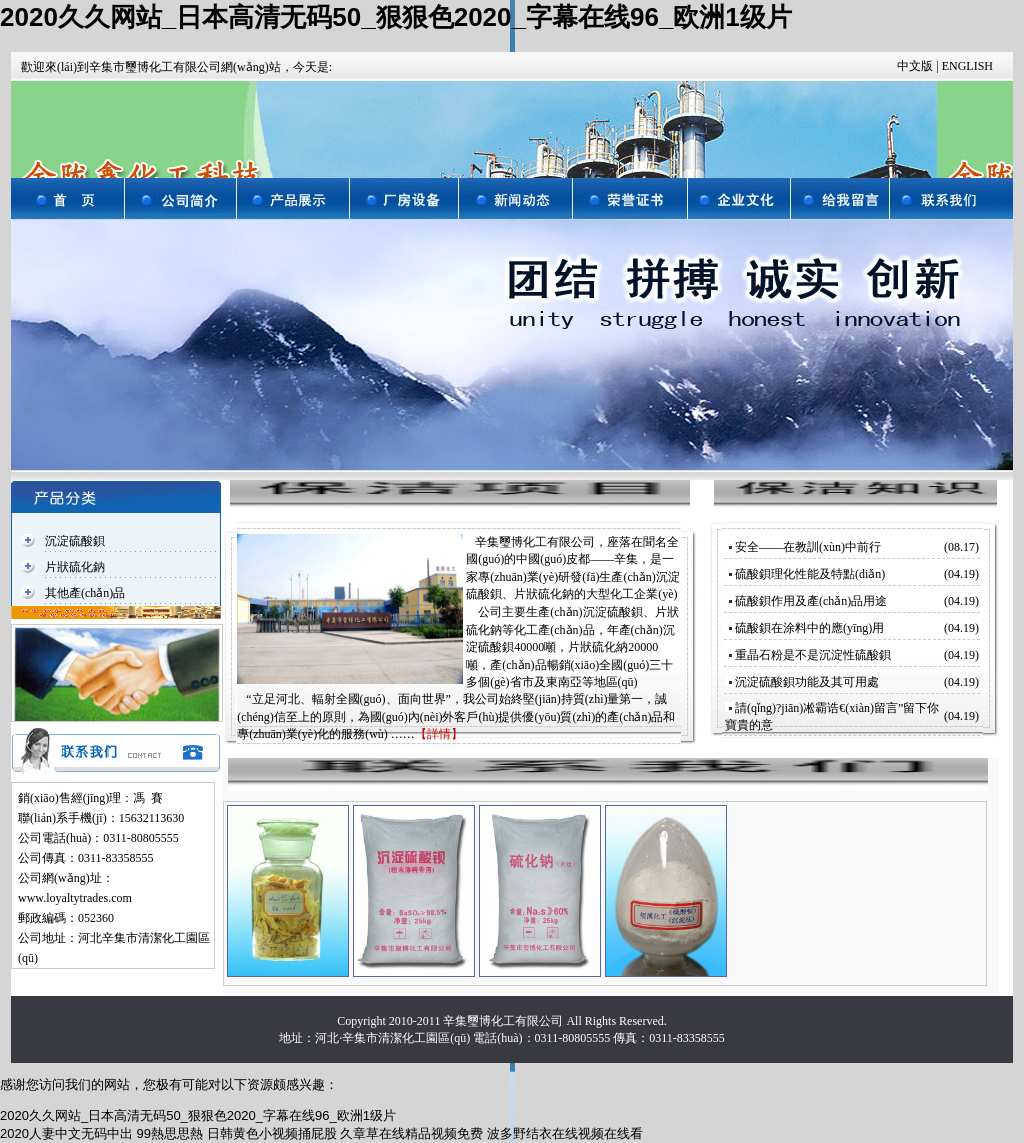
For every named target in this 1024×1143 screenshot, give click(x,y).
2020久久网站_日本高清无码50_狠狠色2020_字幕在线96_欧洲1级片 (396, 17)
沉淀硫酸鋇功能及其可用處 (807, 682)
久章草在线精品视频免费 (411, 1133)
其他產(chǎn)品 (85, 593)
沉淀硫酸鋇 (75, 541)
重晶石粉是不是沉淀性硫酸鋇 (813, 655)
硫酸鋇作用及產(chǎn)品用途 (811, 601)
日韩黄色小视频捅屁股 (272, 1133)
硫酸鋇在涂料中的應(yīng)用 (809, 628)
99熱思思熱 (170, 1133)
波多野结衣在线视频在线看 (565, 1133)
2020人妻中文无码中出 (66, 1133)
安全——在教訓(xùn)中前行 (808, 547)
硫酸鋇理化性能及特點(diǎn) (810, 574)
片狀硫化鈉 (75, 567)
